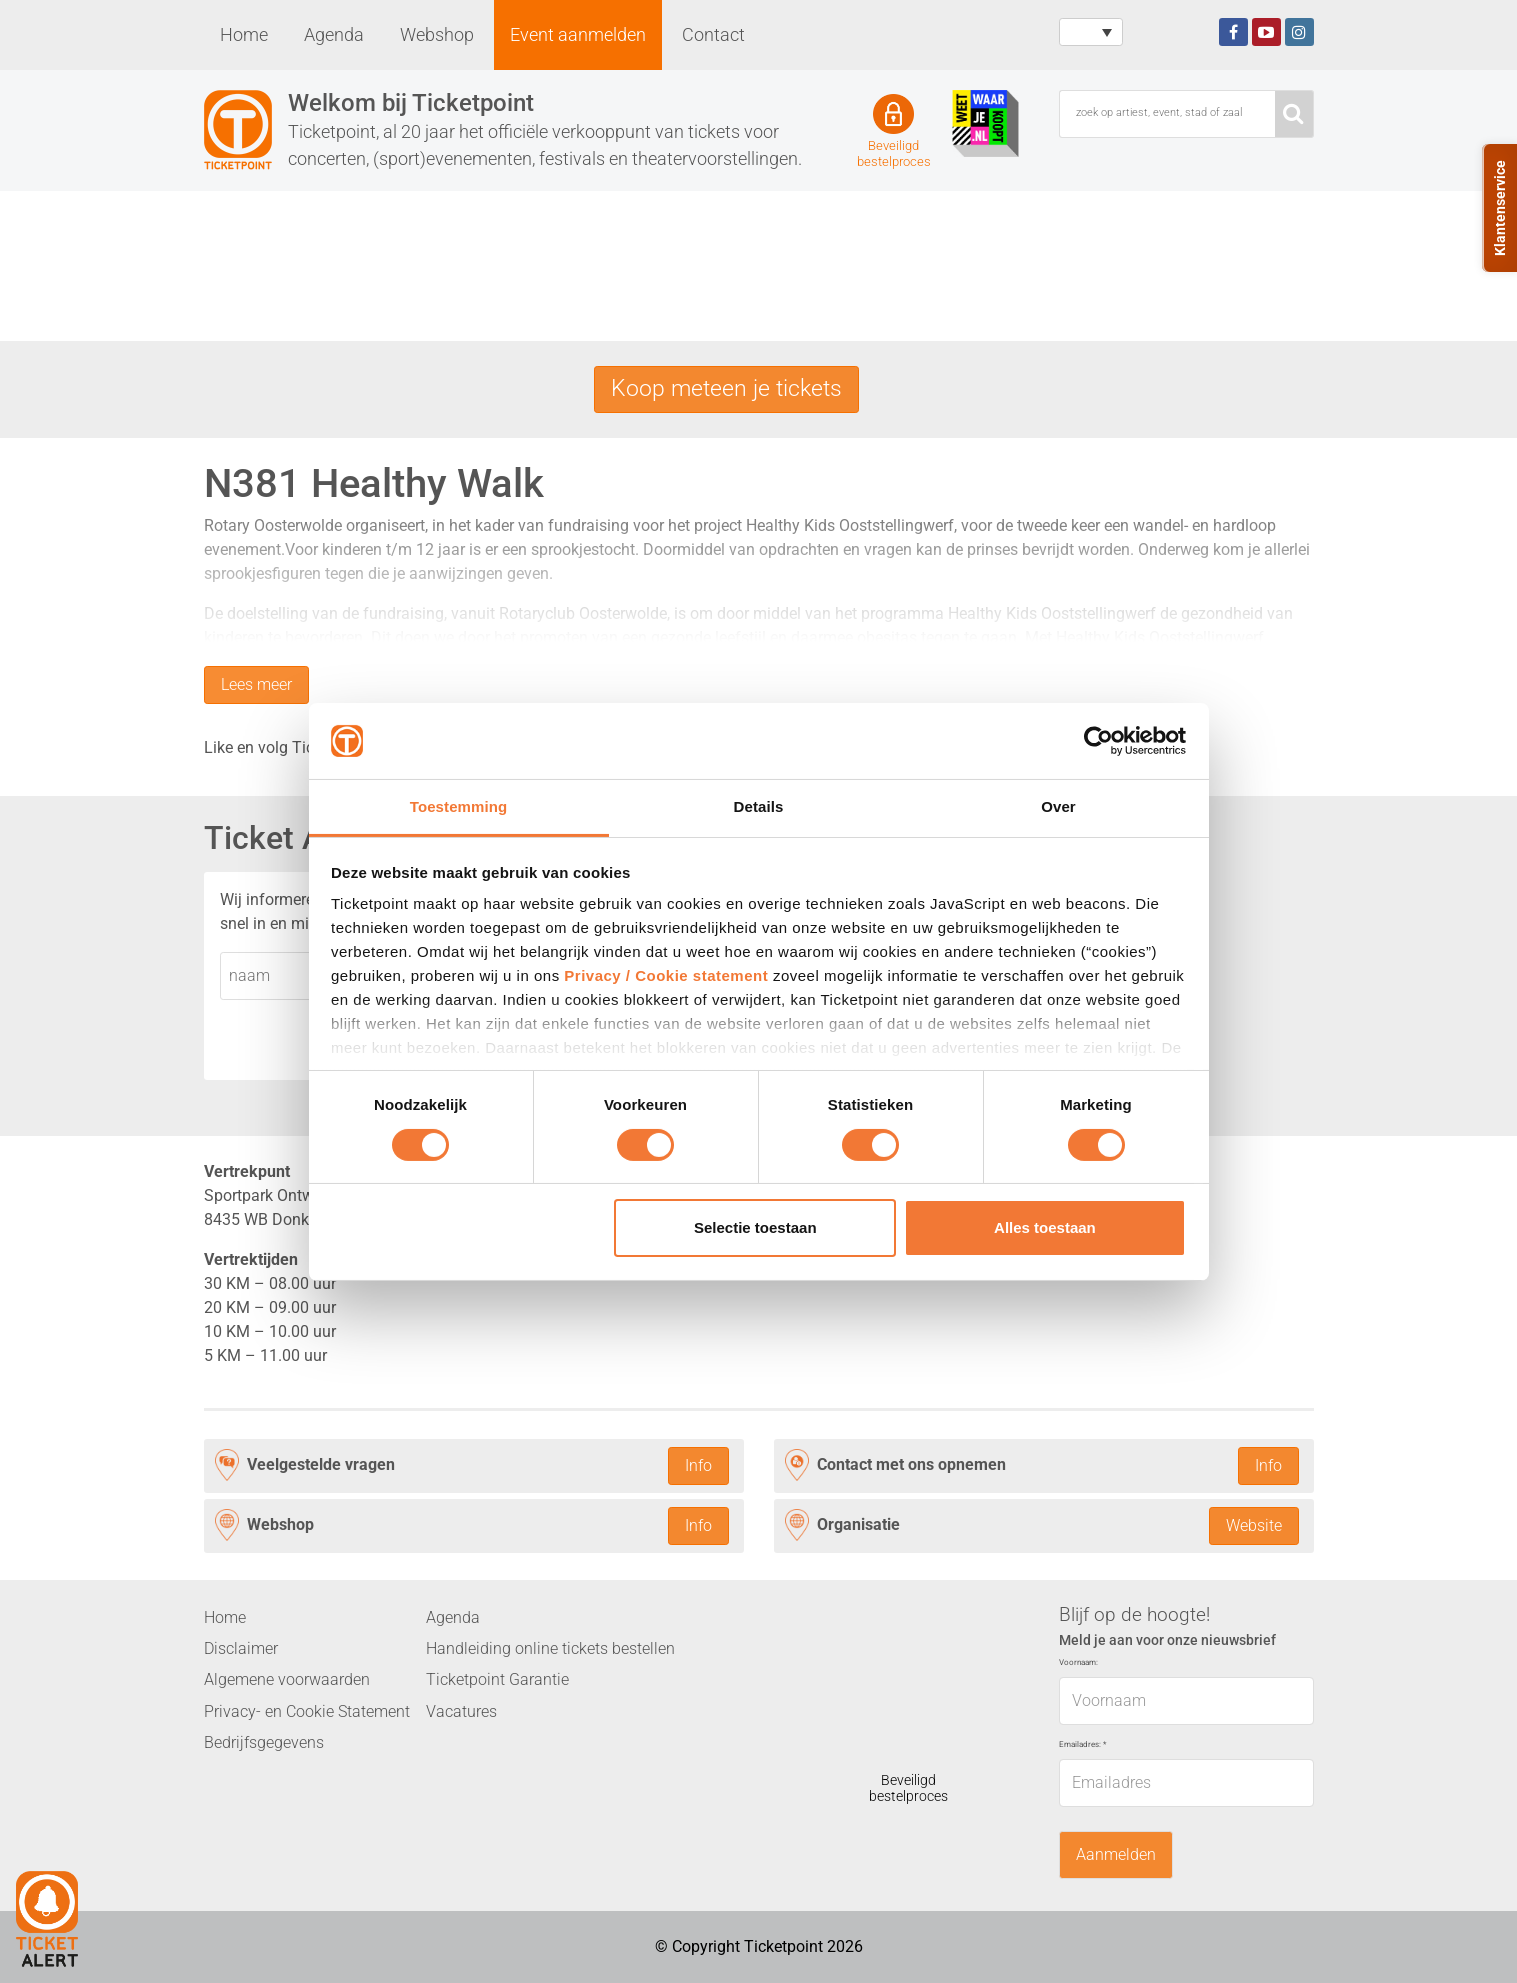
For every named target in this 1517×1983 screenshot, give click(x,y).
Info (698, 1465)
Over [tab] (1058, 806)
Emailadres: (1082, 1745)
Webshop (437, 35)
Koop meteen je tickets (726, 389)
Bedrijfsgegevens (264, 1743)
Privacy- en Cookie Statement (307, 1711)
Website (1254, 1526)
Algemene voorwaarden (287, 1680)
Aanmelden (1116, 1854)
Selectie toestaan (755, 1227)
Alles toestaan (1045, 1227)
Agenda (334, 35)
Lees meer (256, 685)
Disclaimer (241, 1649)
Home (244, 35)
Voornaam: (1078, 1663)
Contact (713, 35)
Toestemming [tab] (459, 806)
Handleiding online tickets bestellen (550, 1649)
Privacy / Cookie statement (666, 975)
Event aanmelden (578, 35)
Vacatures (461, 1711)
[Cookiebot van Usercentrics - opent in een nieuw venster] (1098, 741)
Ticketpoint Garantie (497, 1680)
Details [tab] (759, 806)
